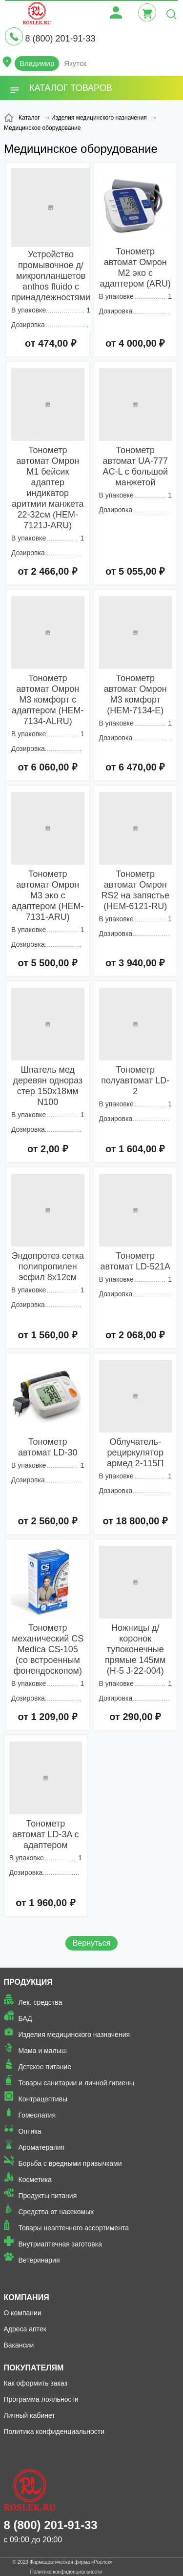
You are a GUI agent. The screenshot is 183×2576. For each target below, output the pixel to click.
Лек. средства (40, 2002)
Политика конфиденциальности (54, 2431)
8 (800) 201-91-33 (60, 38)
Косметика (35, 2179)
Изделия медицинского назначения (74, 2034)
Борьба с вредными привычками (70, 2163)
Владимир (37, 63)
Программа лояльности (41, 2399)
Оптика (30, 2131)
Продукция (28, 1982)
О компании (22, 2313)
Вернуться (92, 1943)
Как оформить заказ (36, 2383)
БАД (25, 2018)
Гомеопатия (37, 2115)
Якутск (75, 63)
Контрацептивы (43, 2099)
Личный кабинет (29, 2415)
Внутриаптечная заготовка (60, 2244)
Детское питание (45, 2067)
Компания (26, 2297)
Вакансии (19, 2345)
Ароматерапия (42, 2147)
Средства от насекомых (56, 2212)
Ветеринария (39, 2260)
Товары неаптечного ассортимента (74, 2228)
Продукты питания (48, 2196)
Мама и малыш (43, 2051)
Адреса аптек (25, 2329)
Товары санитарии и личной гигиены (76, 2083)
